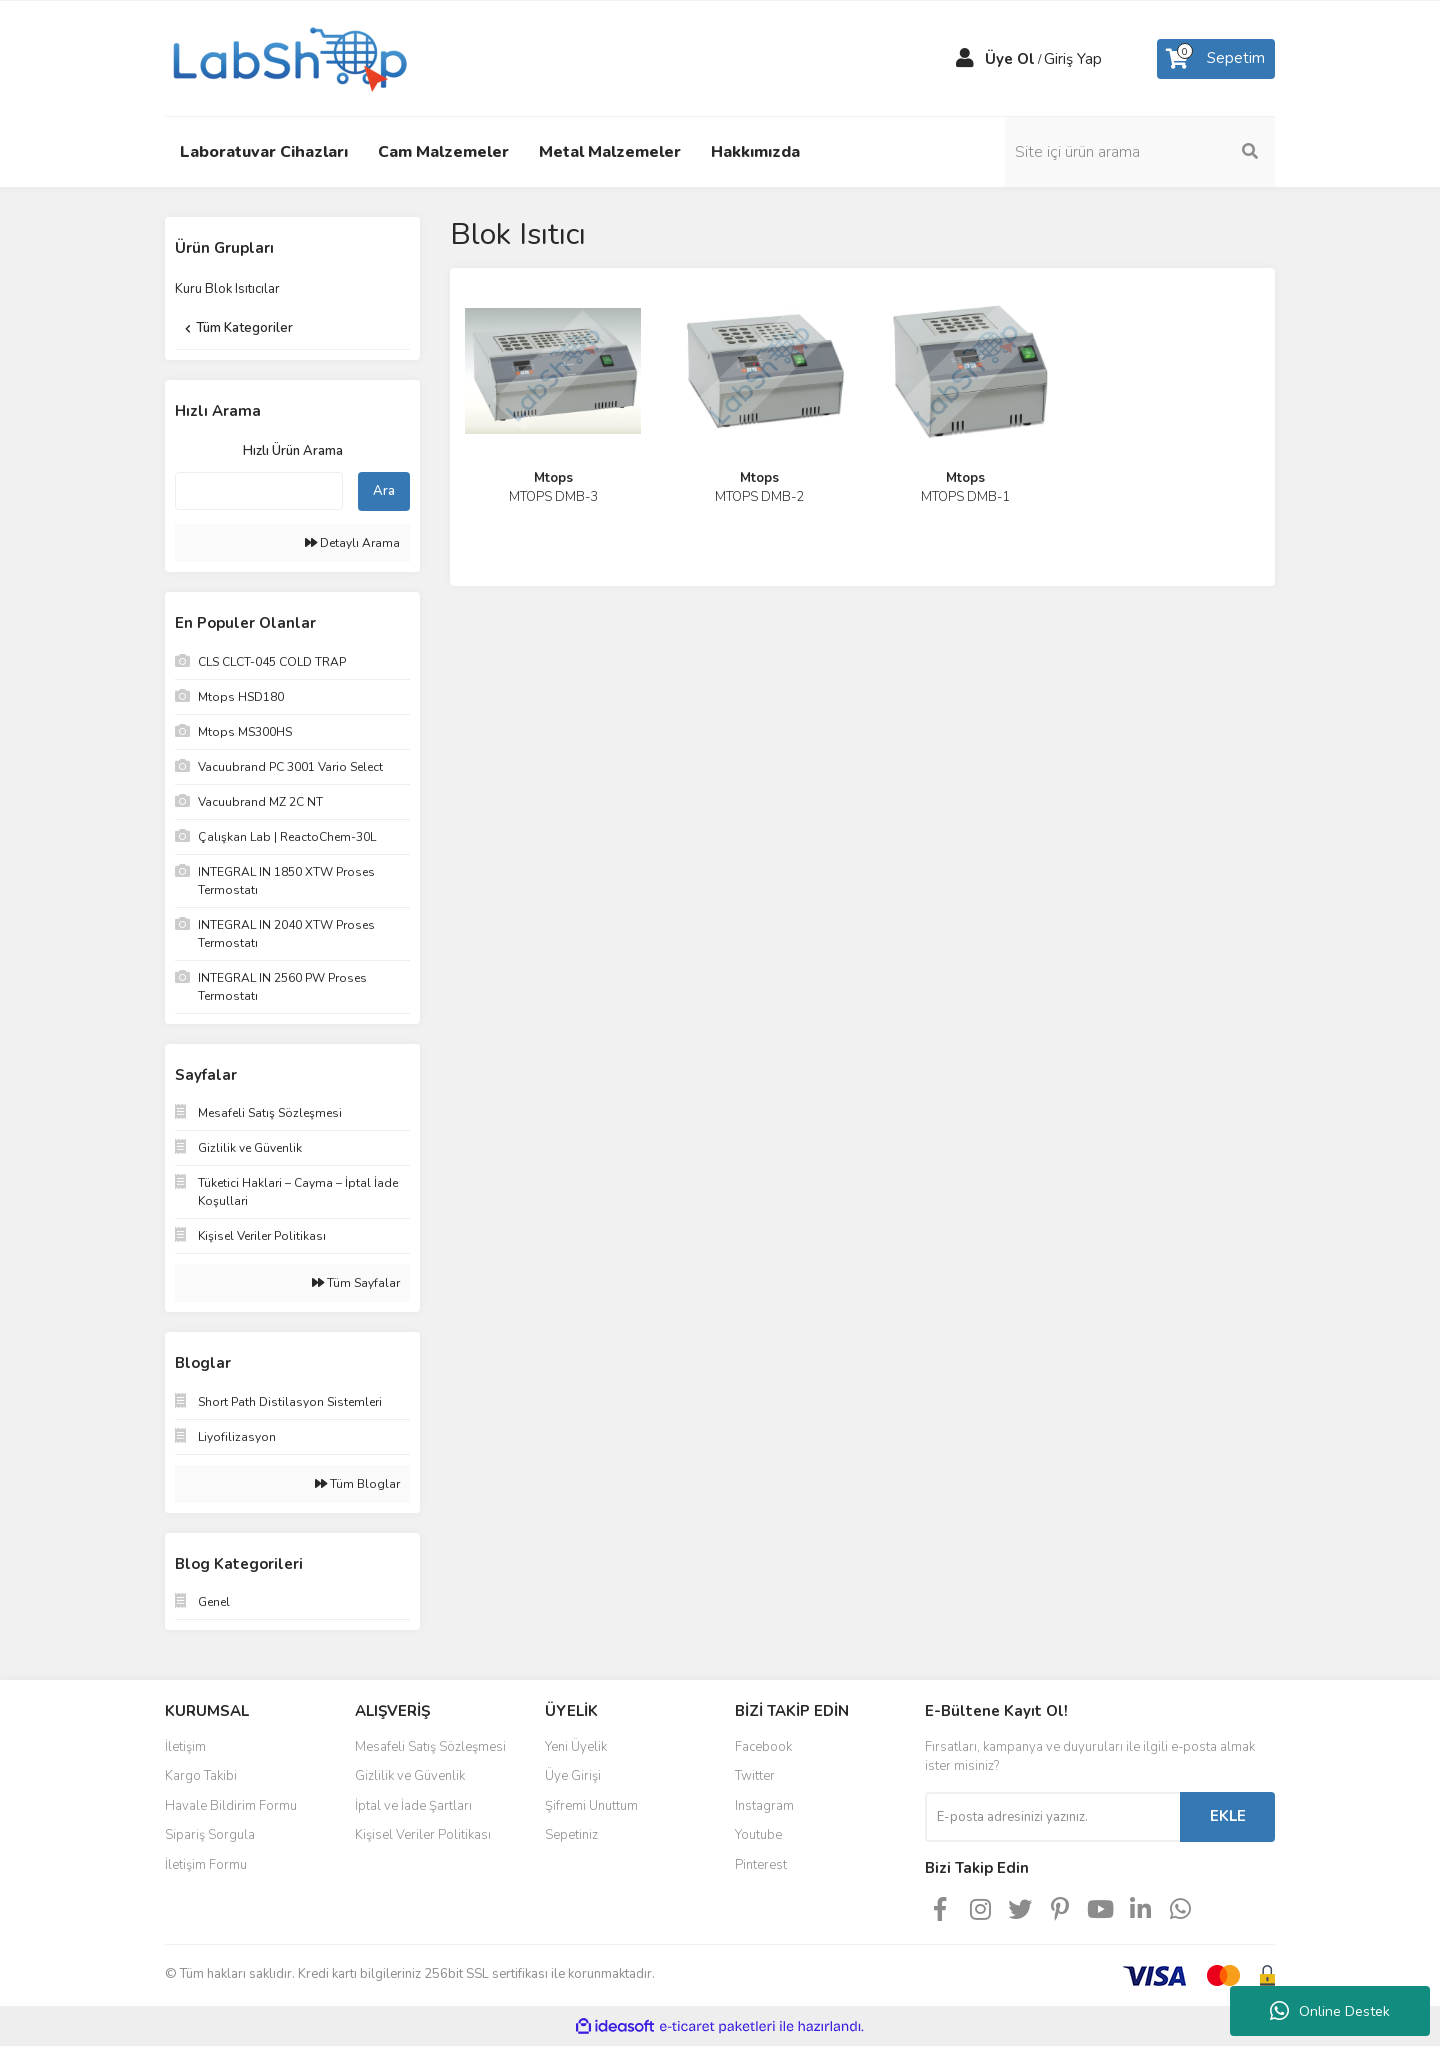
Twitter (755, 1776)
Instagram (764, 1806)
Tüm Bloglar (357, 1484)
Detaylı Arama (352, 543)
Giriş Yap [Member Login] (1073, 59)
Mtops (553, 478)
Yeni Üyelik (576, 1747)
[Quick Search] (259, 491)
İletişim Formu (206, 1865)
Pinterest (761, 1865)
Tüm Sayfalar (356, 1283)
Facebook (763, 1747)
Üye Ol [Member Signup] (1010, 59)
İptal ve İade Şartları (413, 1806)
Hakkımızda (755, 152)
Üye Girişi (573, 1776)
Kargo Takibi (201, 1776)
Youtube (758, 1835)
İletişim (185, 1747)
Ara (384, 491)
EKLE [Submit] (1228, 1816)
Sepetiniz (571, 1835)
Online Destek (1330, 2011)
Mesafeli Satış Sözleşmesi (430, 1747)
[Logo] (288, 57)
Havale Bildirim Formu (231, 1806)
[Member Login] (965, 59)
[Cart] (1216, 59)
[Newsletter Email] (1052, 1817)
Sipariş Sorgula (210, 1835)
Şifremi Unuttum (591, 1806)
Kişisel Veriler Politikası (423, 1835)
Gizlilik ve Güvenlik (410, 1776)
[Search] (1140, 152)
